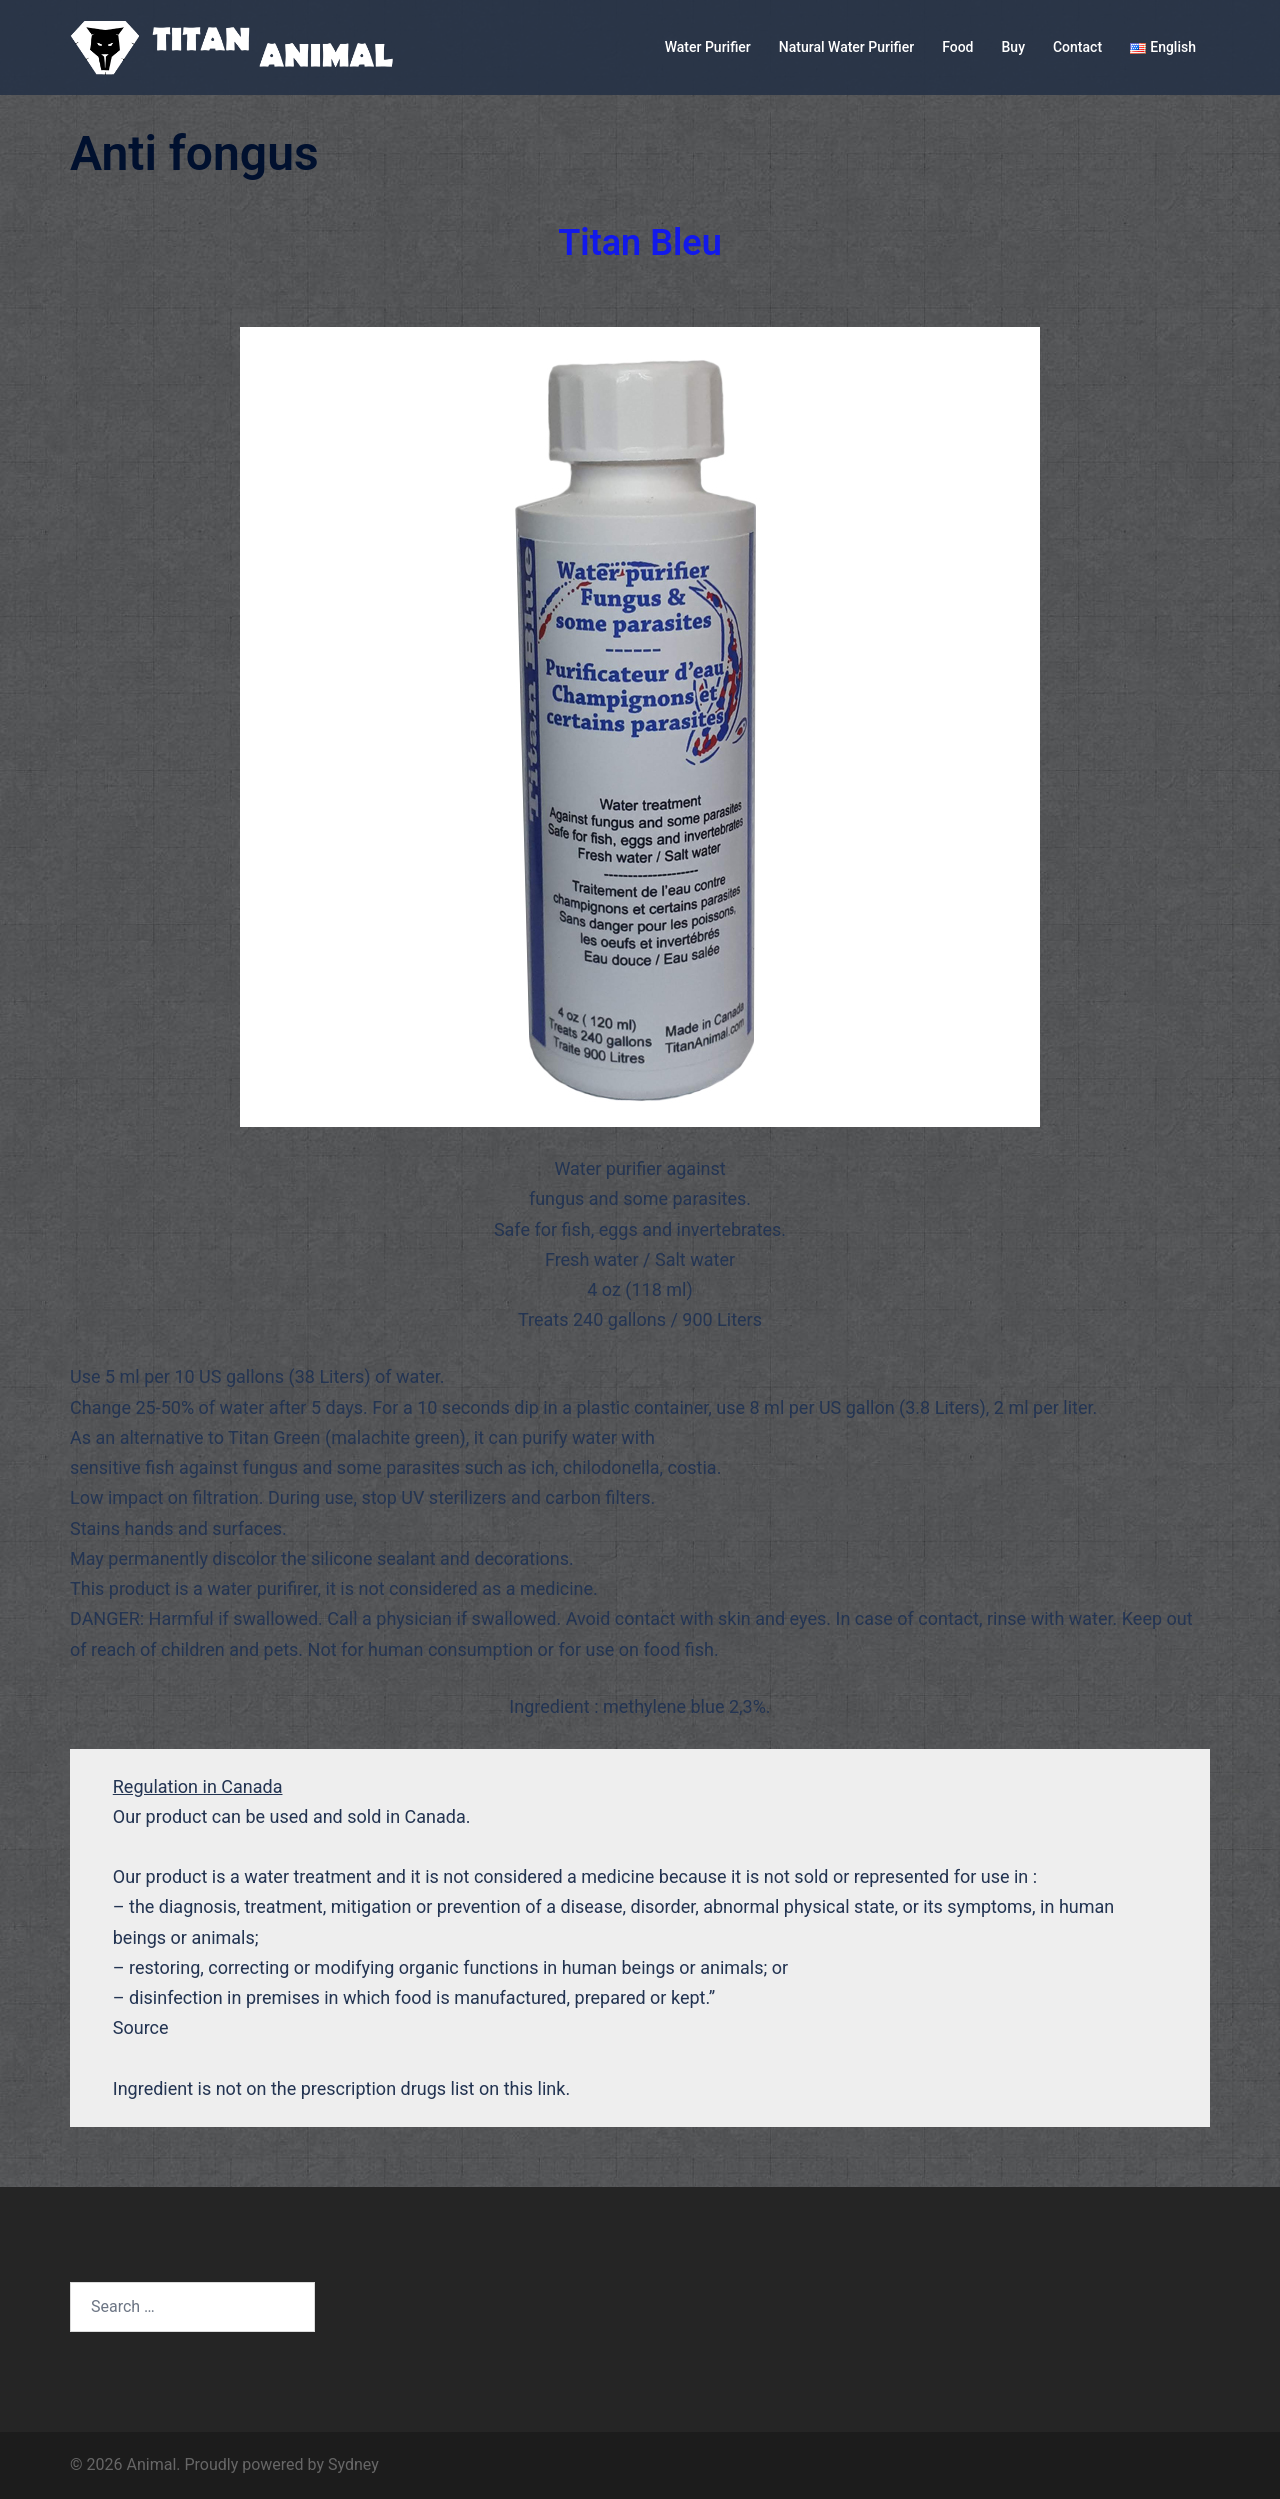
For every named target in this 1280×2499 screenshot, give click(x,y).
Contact (1077, 47)
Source (141, 2027)
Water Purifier (708, 47)
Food (957, 47)
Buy (1013, 47)
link (552, 2088)
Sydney (353, 2464)
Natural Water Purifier (846, 47)
